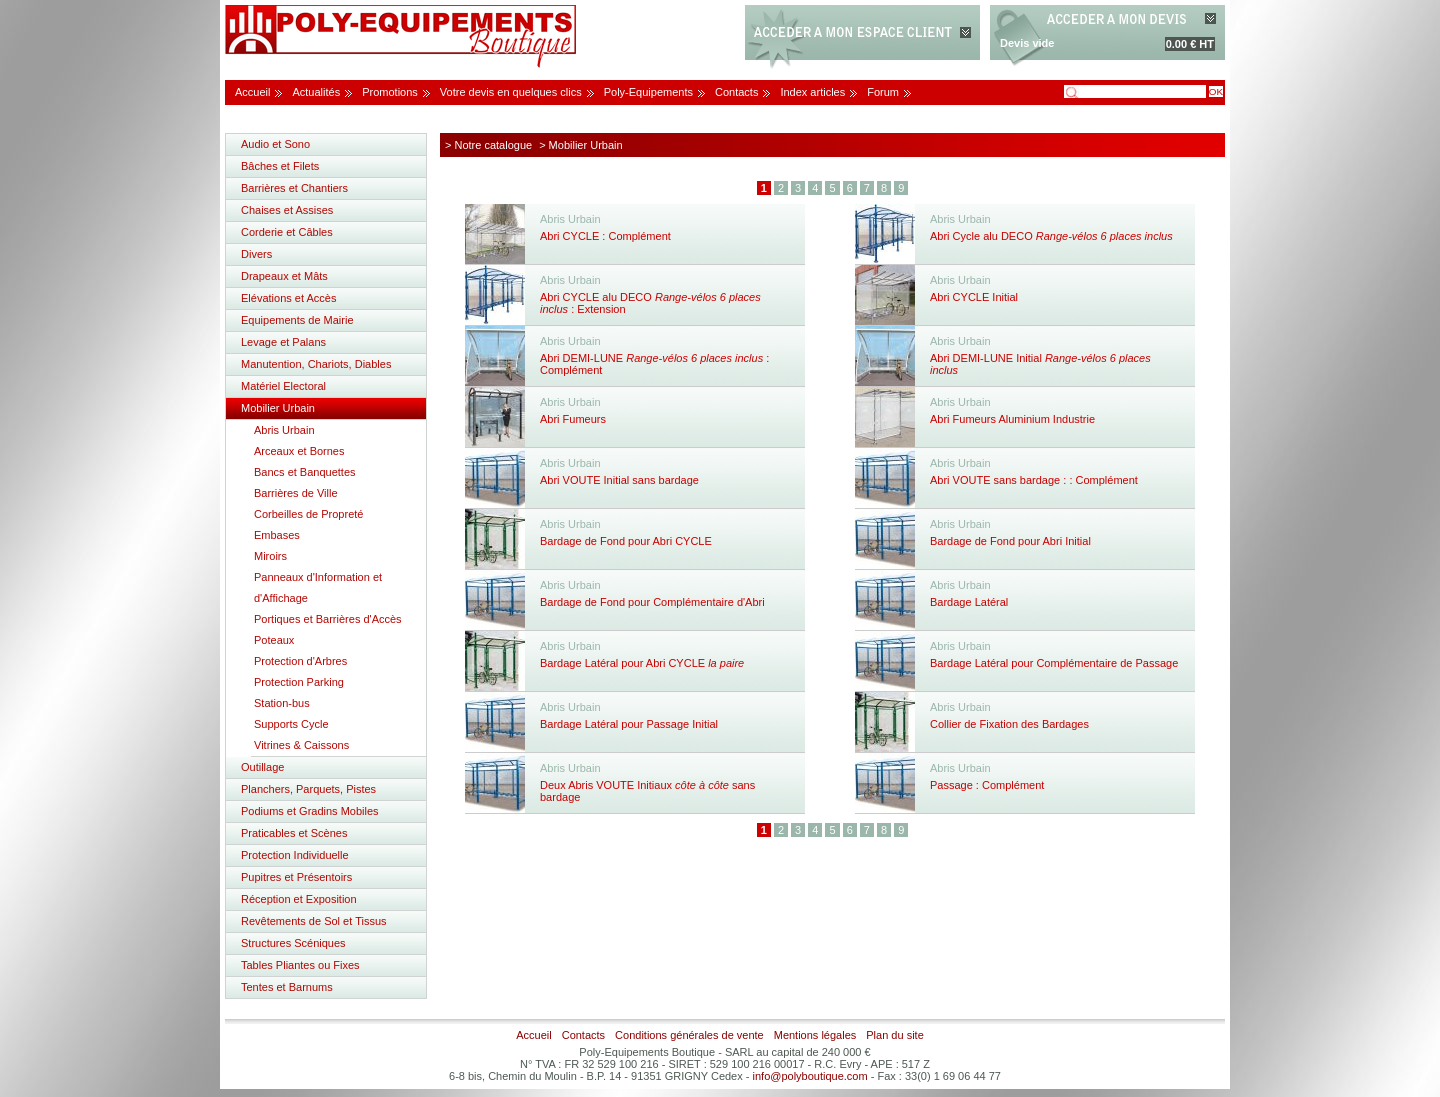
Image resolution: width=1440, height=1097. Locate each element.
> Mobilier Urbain (580, 145)
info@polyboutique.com (810, 1076)
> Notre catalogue (488, 145)
